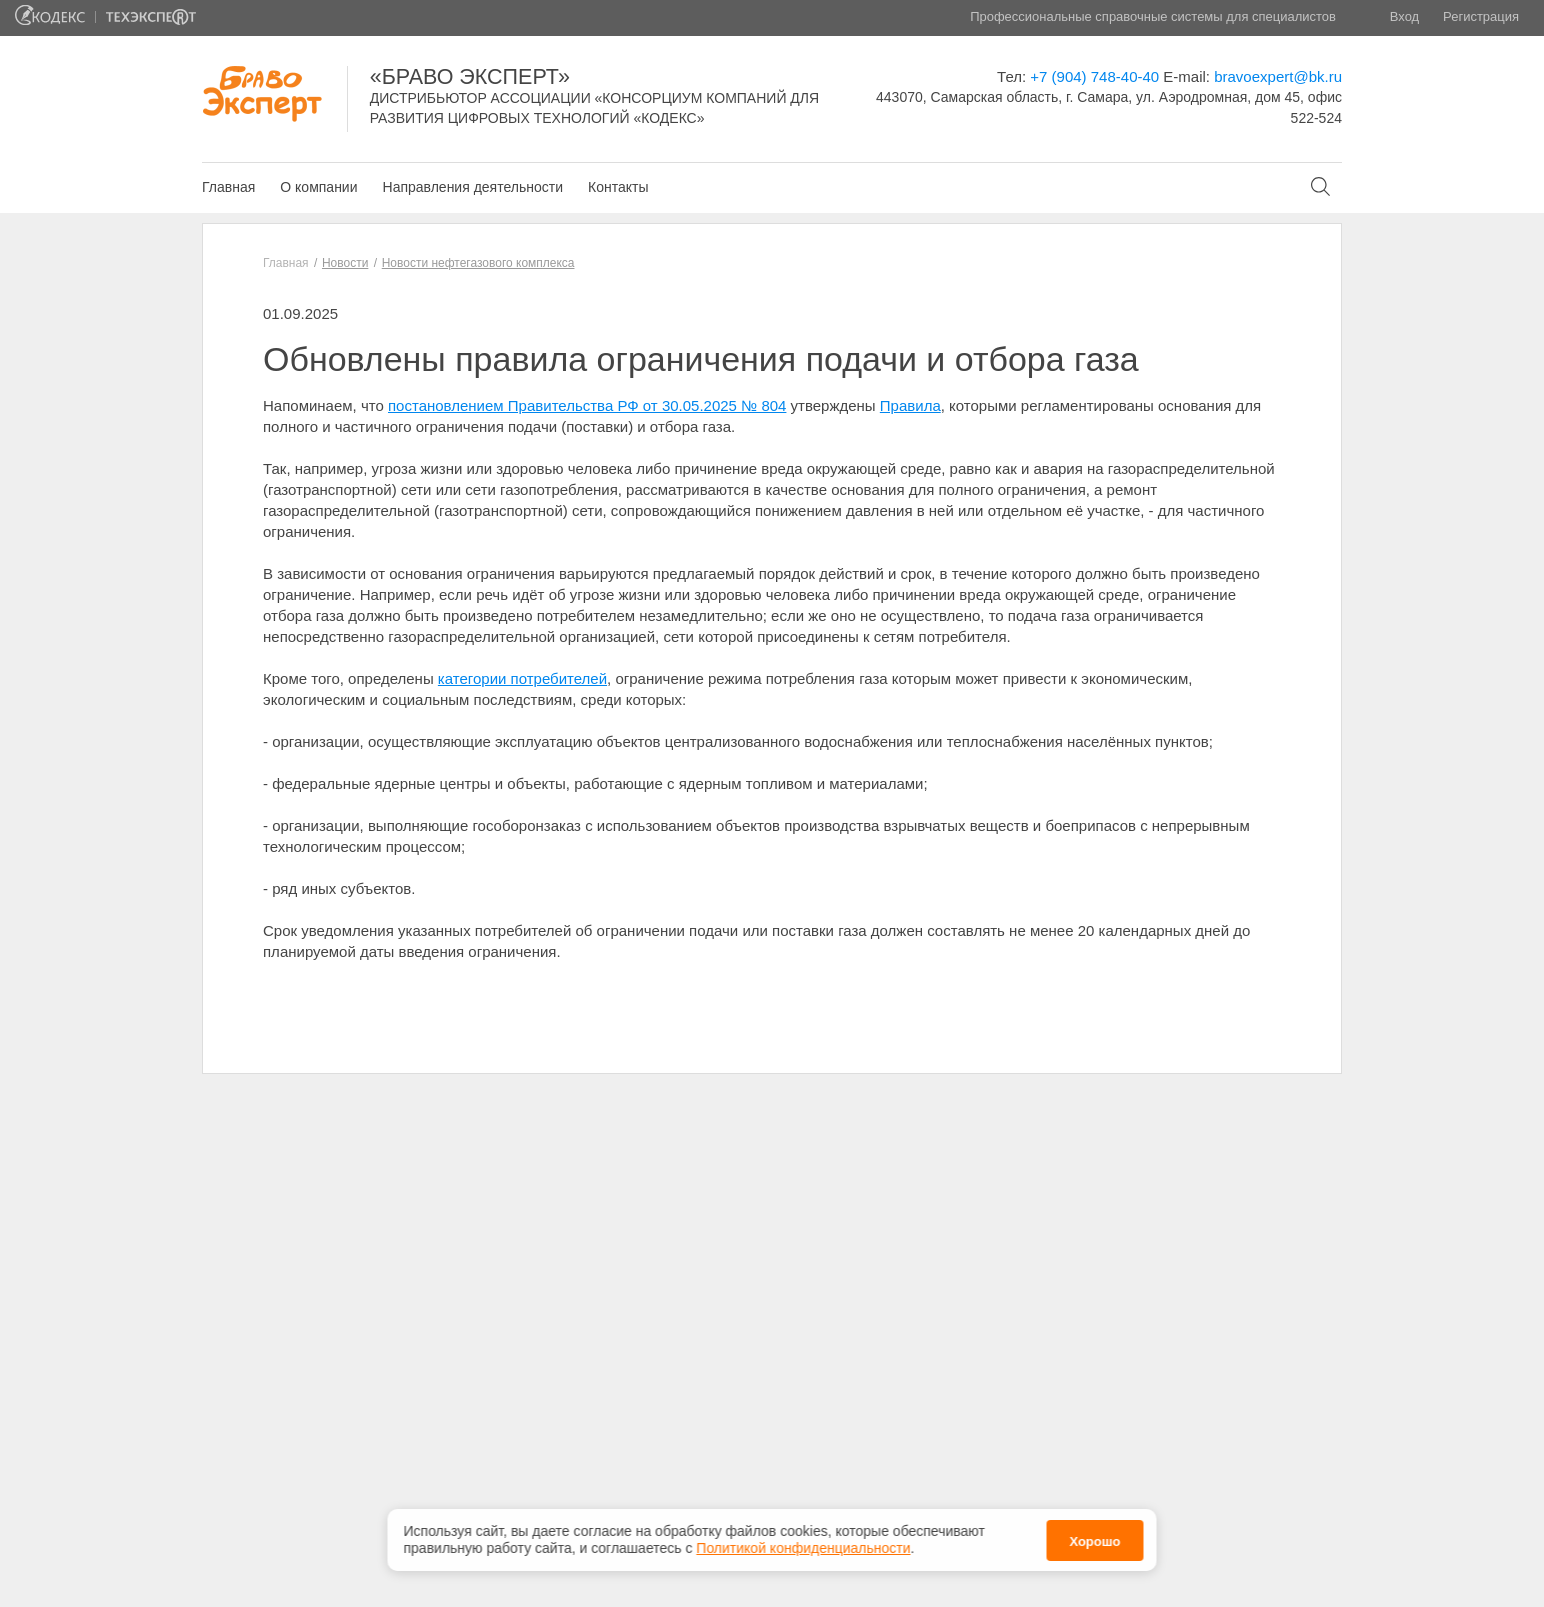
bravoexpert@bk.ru (1278, 76)
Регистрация (1481, 16)
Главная (228, 187)
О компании (318, 187)
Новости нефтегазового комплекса (478, 263)
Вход (1404, 16)
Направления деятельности (473, 187)
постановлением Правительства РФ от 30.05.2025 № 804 (587, 405)
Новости (345, 263)
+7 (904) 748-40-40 (1094, 76)
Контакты (618, 187)
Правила (910, 405)
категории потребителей (522, 678)
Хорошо (1094, 1536)
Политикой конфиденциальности (803, 1544)
